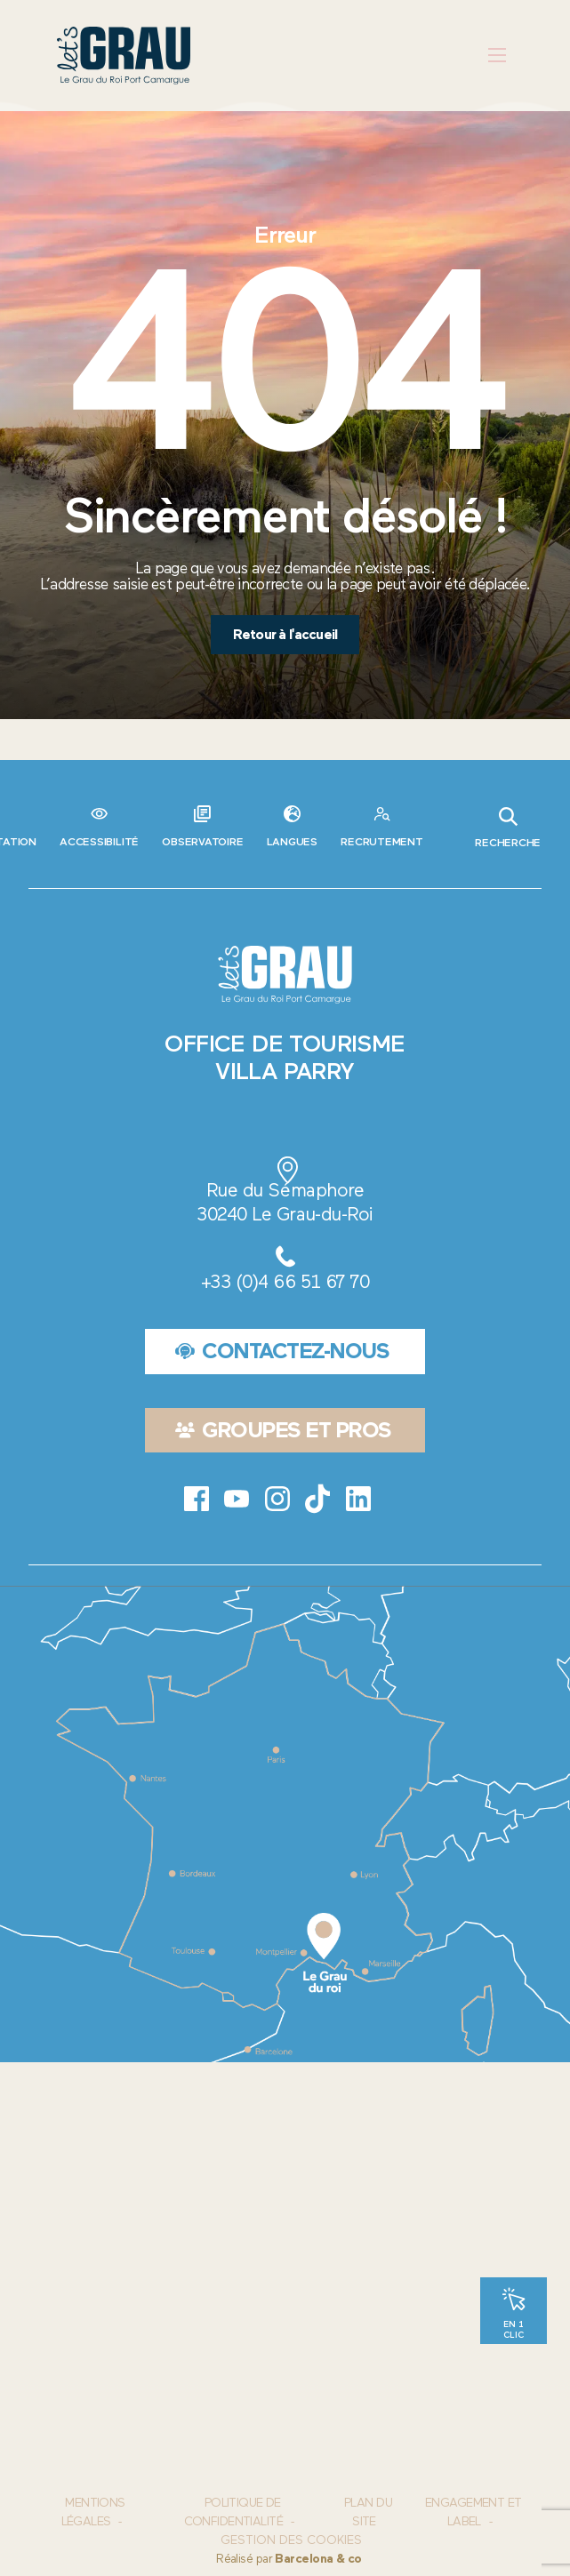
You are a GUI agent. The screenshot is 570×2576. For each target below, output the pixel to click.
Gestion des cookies (291, 2540)
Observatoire (202, 841)
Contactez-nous (282, 1351)
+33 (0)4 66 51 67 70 (285, 1281)
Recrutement (381, 841)
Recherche (508, 828)
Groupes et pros (283, 1430)
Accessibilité (99, 841)
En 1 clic (513, 2329)
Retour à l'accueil (285, 634)
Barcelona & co (318, 2558)
